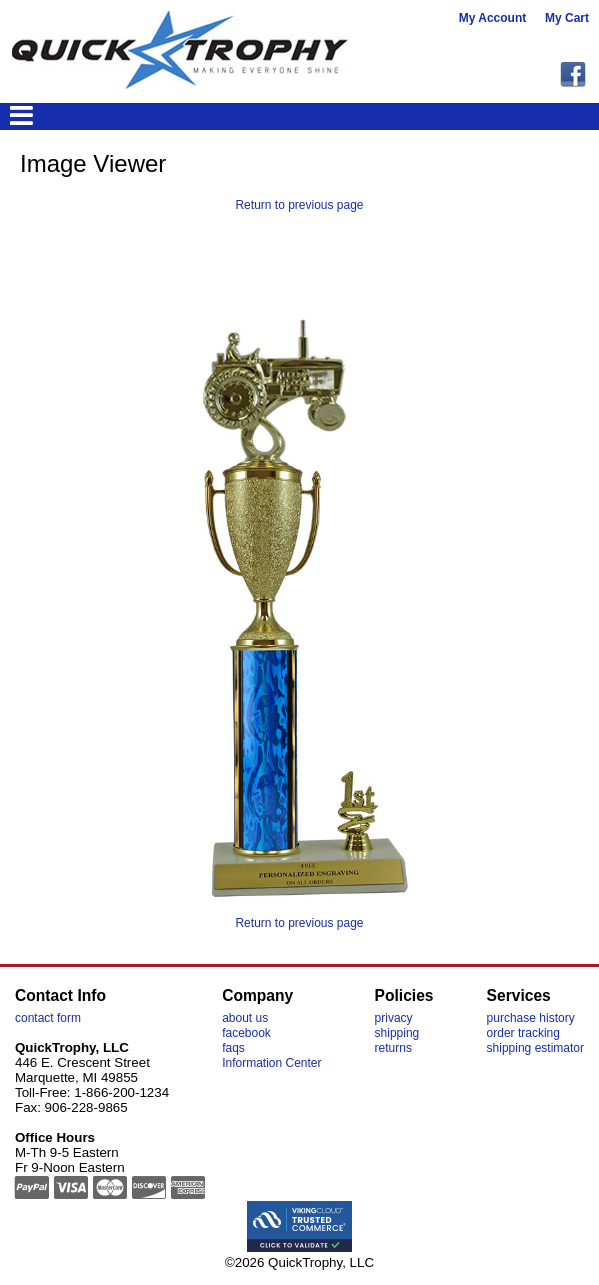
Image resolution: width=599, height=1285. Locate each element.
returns (393, 1048)
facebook (246, 1033)
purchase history (531, 1018)
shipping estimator (535, 1048)
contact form (48, 1018)
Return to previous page (299, 205)
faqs (233, 1048)
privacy (394, 1018)
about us (245, 1018)
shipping (397, 1033)
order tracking (523, 1033)
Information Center (271, 1063)
